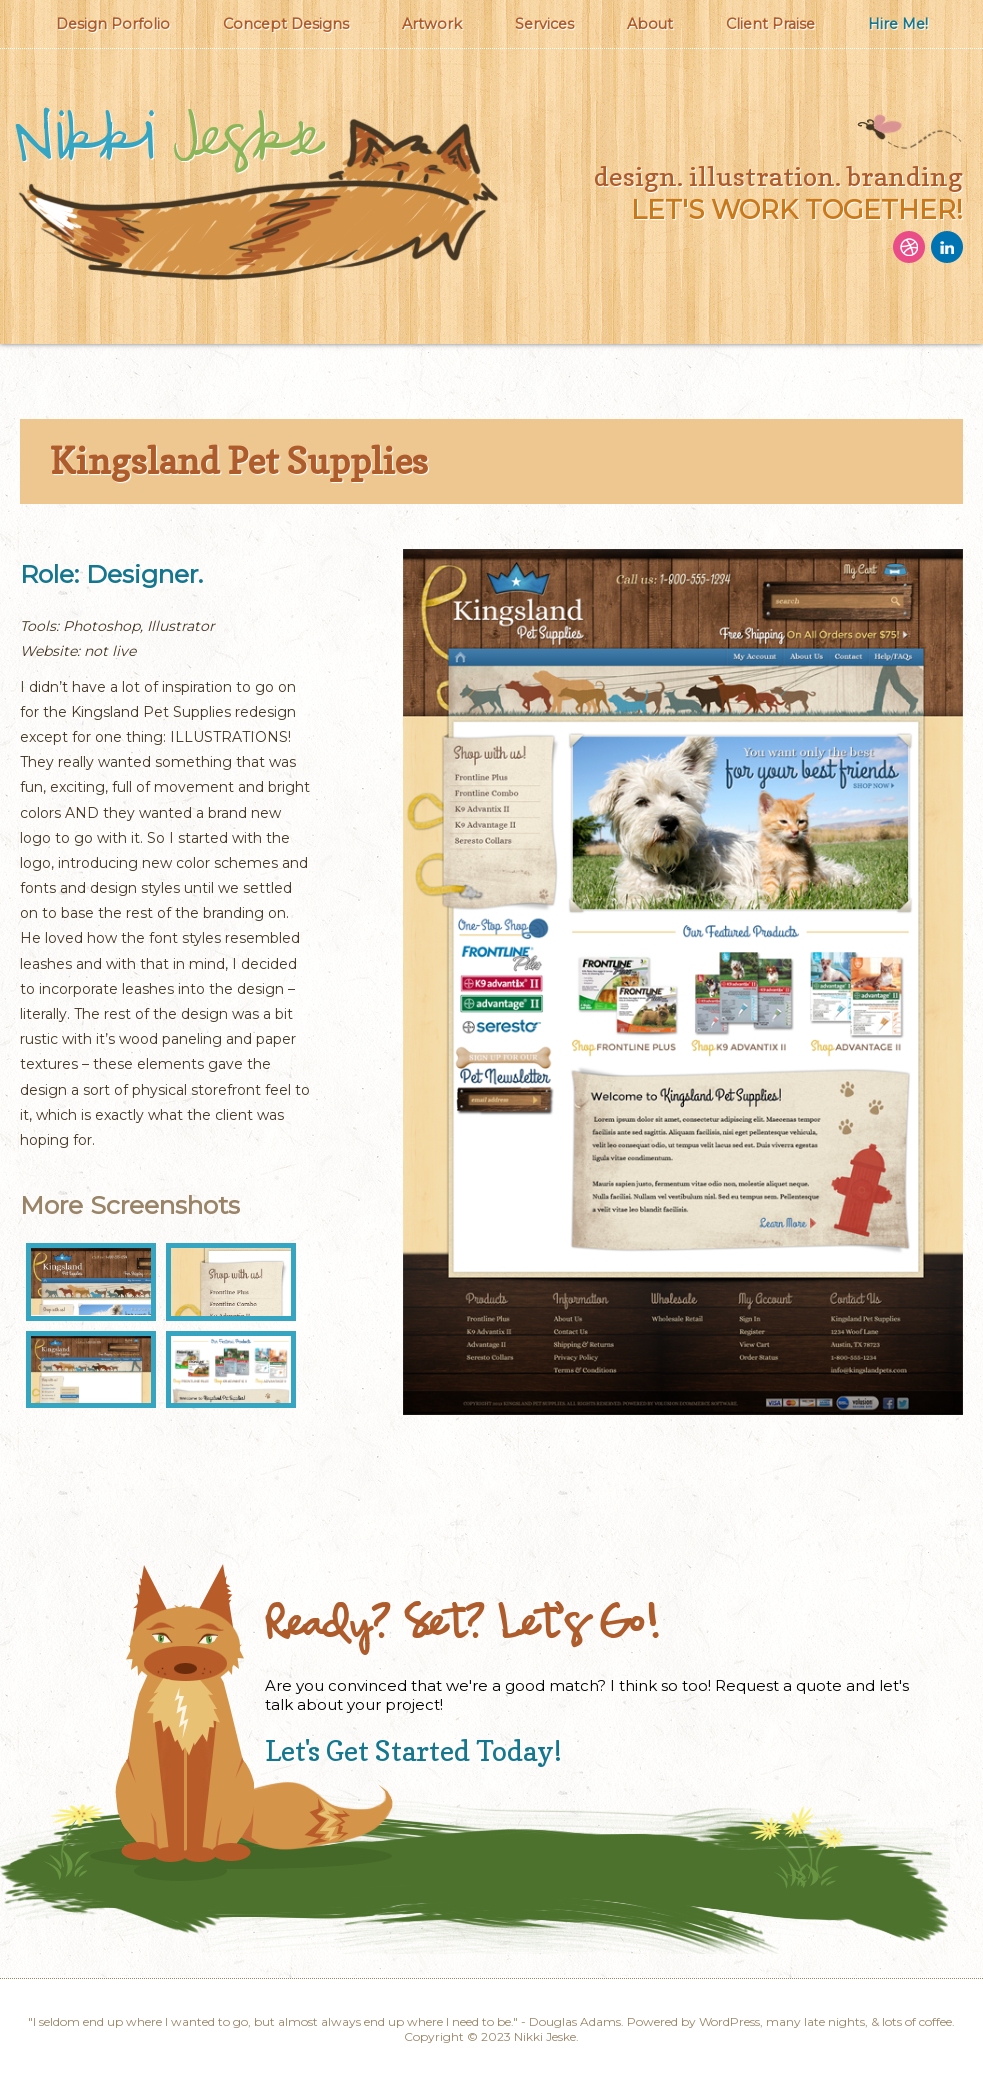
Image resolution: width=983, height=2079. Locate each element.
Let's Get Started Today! (413, 1751)
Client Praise (770, 24)
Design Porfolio (113, 24)
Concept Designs (286, 24)
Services (544, 24)
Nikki (168, 140)
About (650, 24)
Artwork (432, 24)
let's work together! (797, 209)
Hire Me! (898, 24)
